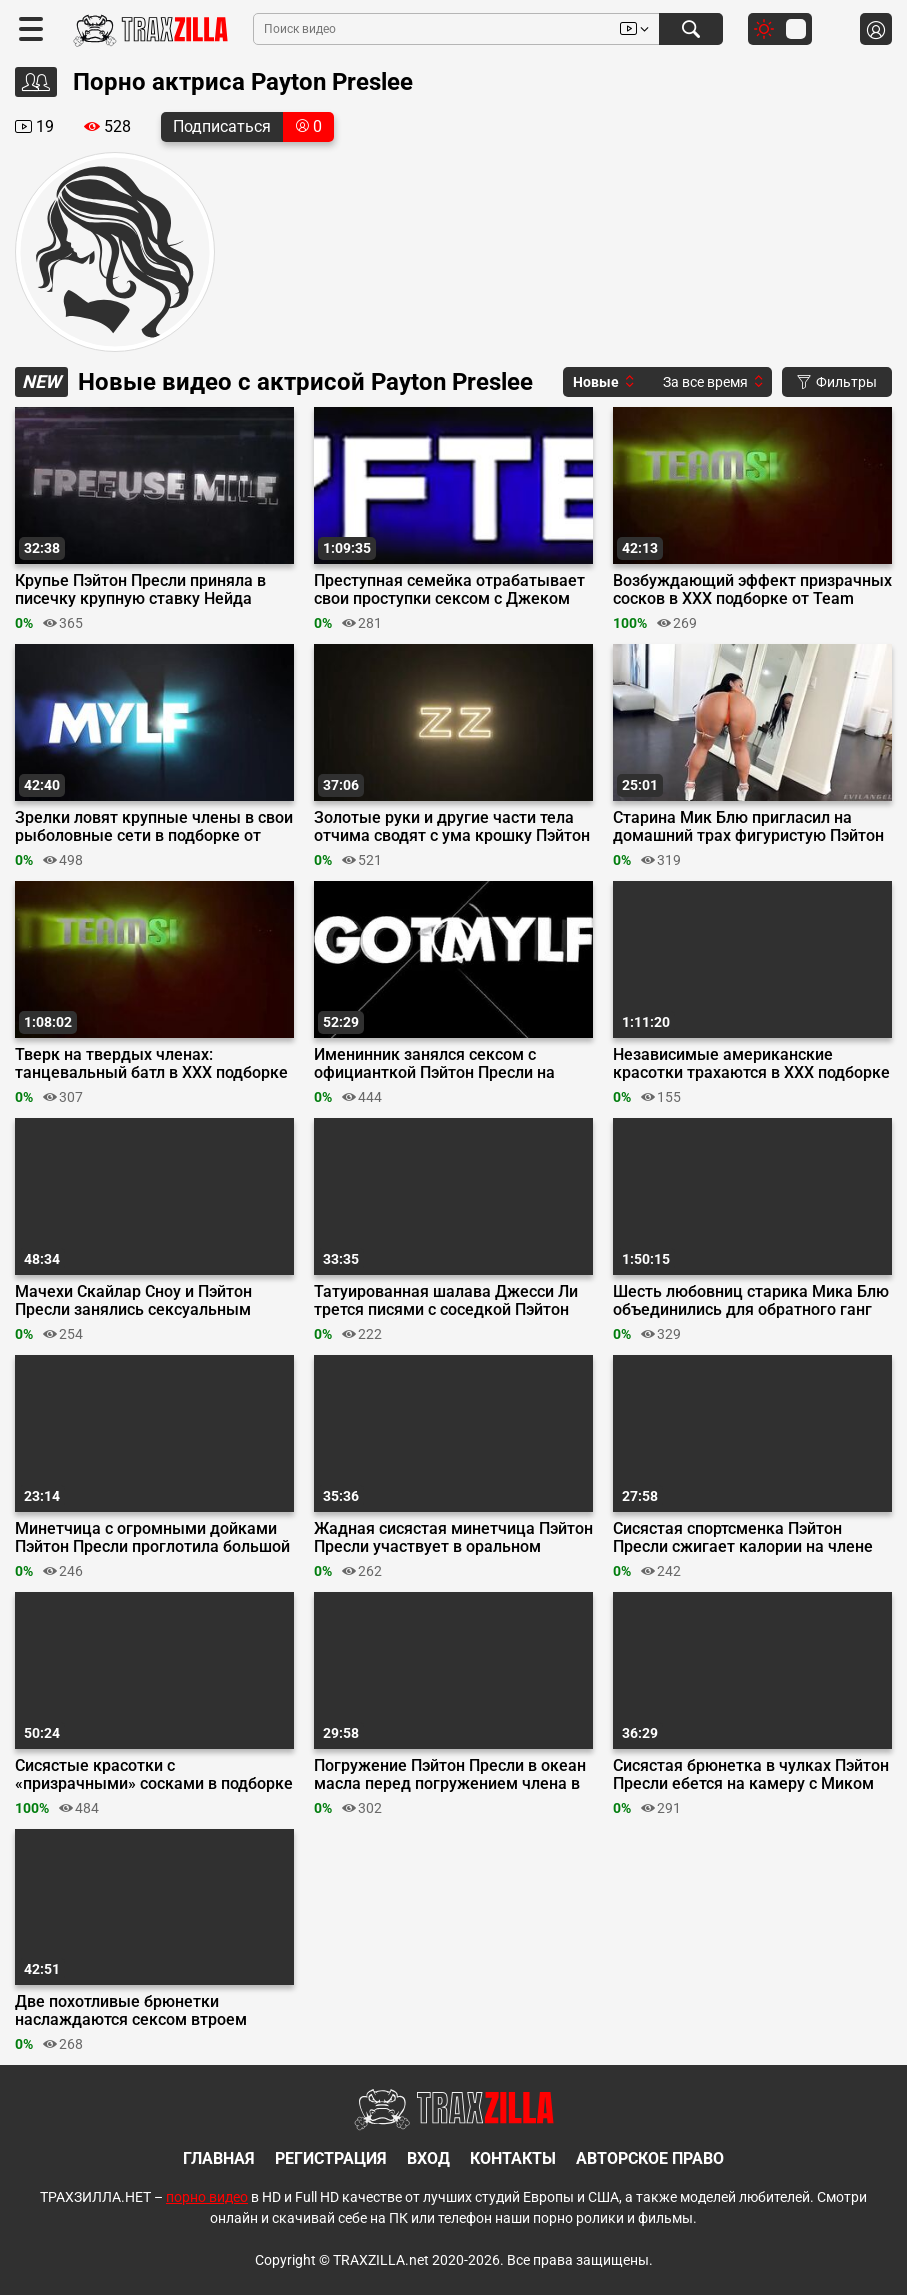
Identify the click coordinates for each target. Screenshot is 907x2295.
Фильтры (837, 382)
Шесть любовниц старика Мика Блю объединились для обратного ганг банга (751, 1301)
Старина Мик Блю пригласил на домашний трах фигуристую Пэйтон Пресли (748, 827)
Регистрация (331, 2158)
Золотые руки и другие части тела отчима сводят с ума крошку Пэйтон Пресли (452, 827)
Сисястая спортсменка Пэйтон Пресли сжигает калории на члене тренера (743, 1538)
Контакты (513, 2158)
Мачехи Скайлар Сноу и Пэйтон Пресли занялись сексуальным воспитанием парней (133, 1301)
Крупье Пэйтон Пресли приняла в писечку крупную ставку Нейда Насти (140, 590)
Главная (219, 2158)
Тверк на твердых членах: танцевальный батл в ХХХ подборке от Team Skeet (151, 1064)
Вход (428, 2158)
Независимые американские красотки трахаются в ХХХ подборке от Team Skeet (751, 1064)
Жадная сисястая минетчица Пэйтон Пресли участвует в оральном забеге (453, 1538)
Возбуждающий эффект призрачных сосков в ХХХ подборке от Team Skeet (752, 590)
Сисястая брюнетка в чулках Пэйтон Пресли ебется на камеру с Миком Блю (751, 1775)
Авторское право (650, 2158)
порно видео (207, 2197)
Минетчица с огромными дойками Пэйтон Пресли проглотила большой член (152, 1538)
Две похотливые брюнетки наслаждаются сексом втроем (131, 2011)
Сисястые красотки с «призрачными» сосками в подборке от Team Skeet (154, 1775)
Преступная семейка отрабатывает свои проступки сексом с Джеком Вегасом (449, 590)
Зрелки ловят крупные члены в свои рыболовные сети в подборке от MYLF (154, 827)
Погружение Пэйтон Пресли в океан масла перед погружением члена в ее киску (450, 1775)
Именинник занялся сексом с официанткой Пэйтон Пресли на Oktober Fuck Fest (434, 1064)
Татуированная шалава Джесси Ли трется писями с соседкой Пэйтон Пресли (446, 1301)
